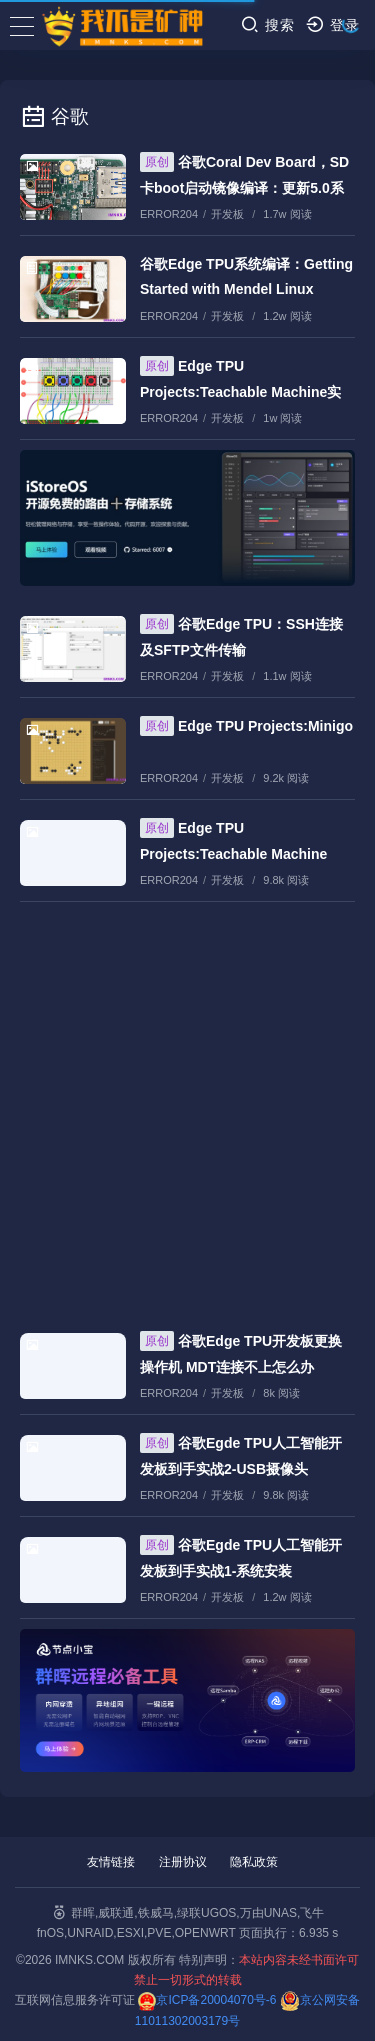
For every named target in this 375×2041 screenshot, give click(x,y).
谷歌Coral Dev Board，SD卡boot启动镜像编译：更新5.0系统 (244, 187)
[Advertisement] (187, 1107)
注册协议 (183, 1862)
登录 (332, 24)
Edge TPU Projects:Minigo (246, 726)
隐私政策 (254, 1862)
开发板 (227, 214)
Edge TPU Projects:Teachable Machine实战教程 (240, 391)
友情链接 (111, 1862)
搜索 (267, 24)
